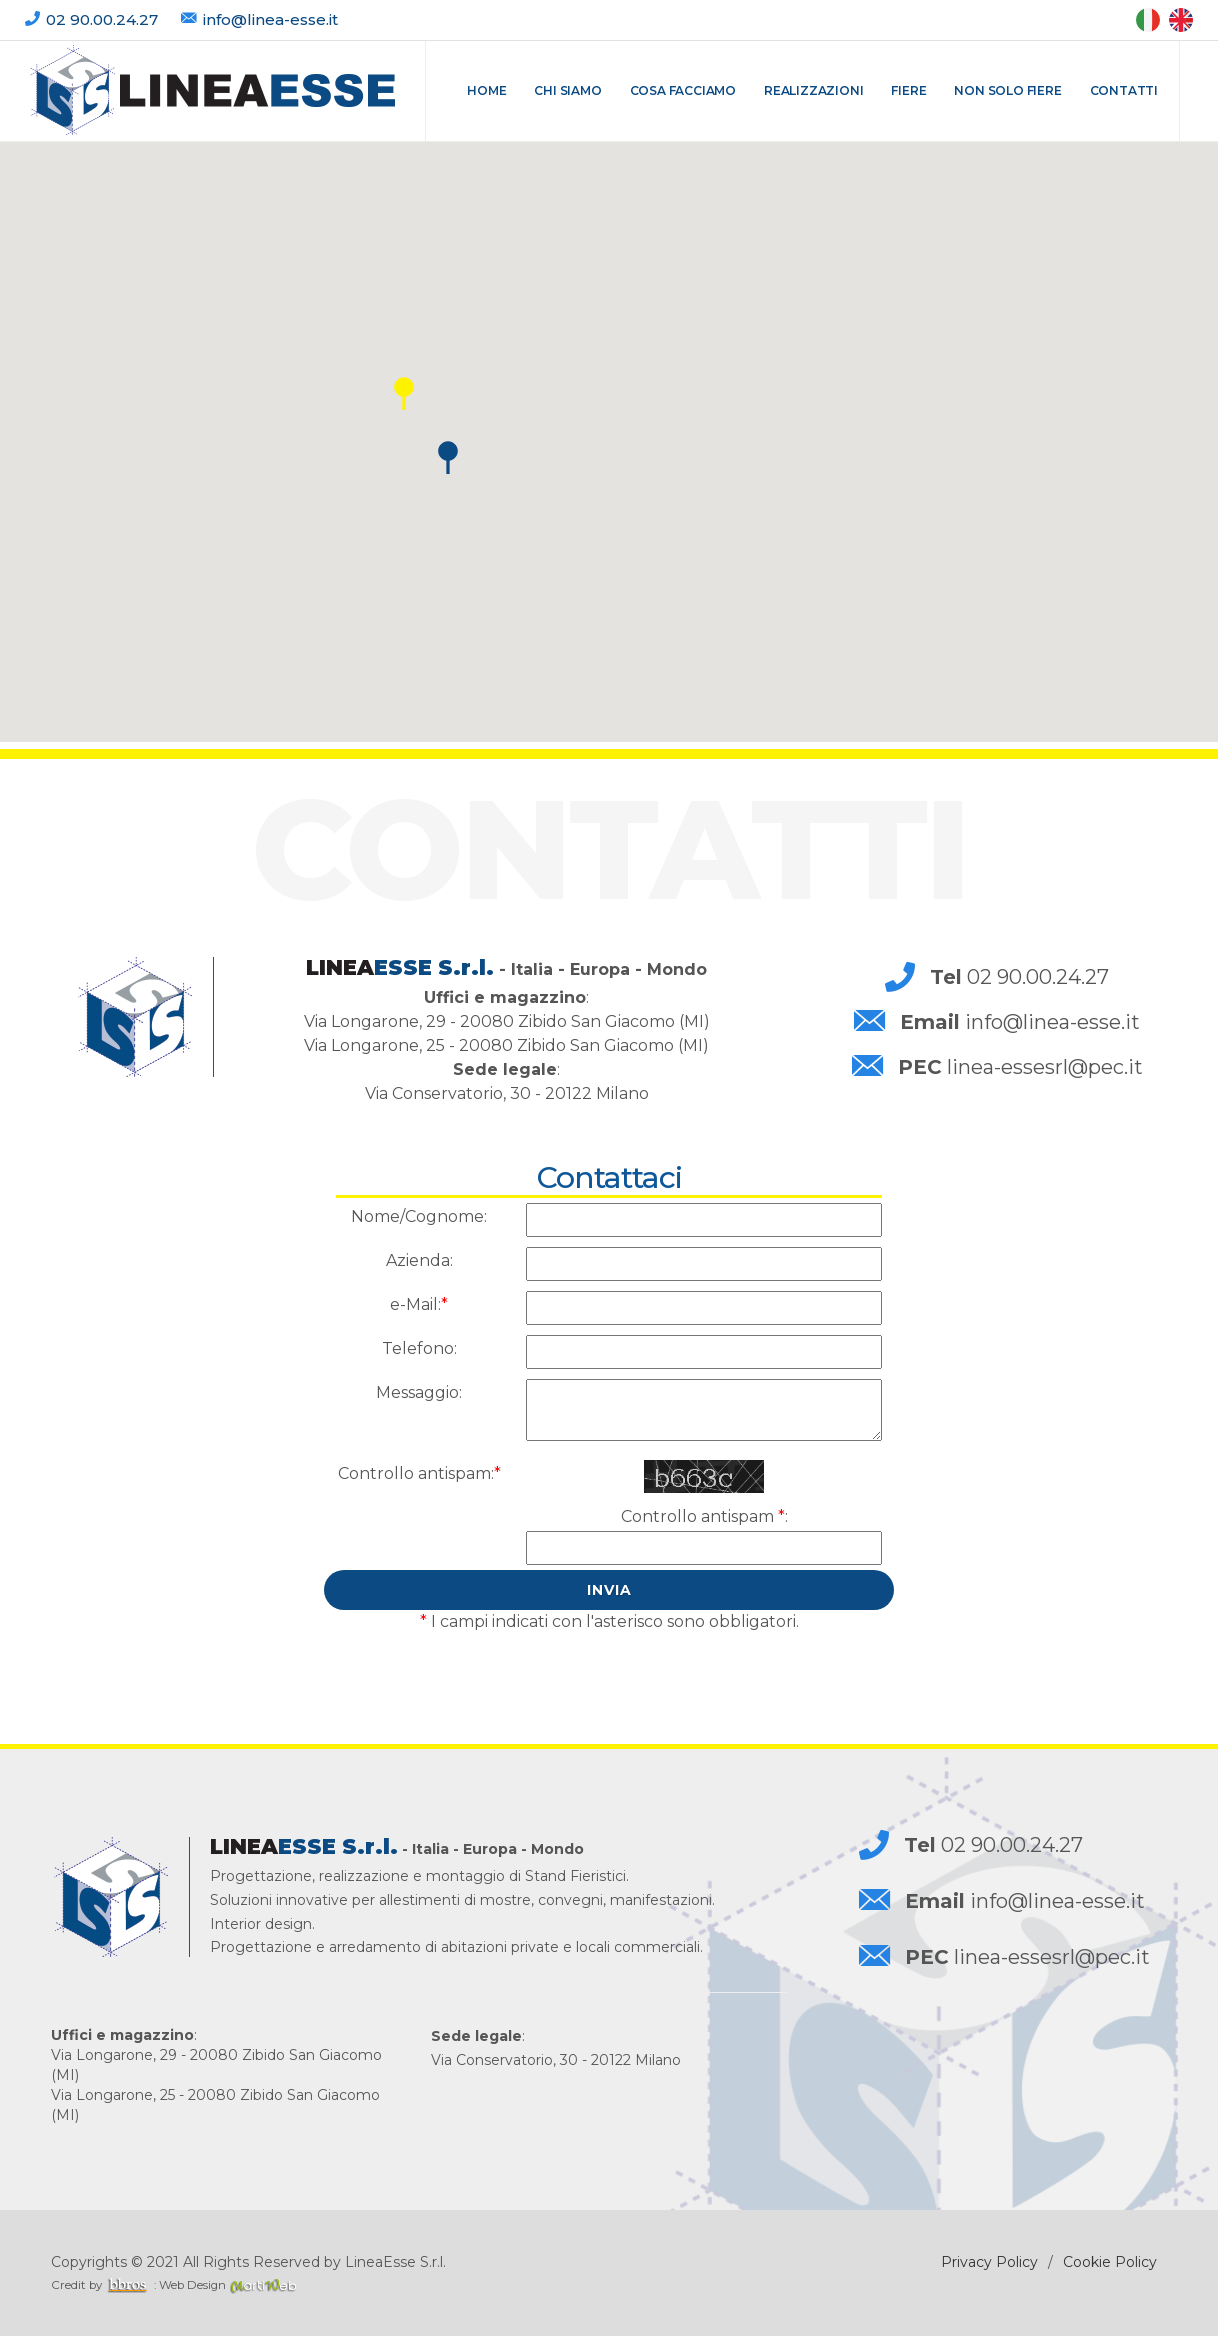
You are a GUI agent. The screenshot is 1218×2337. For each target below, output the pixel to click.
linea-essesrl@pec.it (1020, 1067)
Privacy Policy (989, 2262)
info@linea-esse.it (270, 19)
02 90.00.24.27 (104, 19)
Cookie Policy (1110, 2262)
